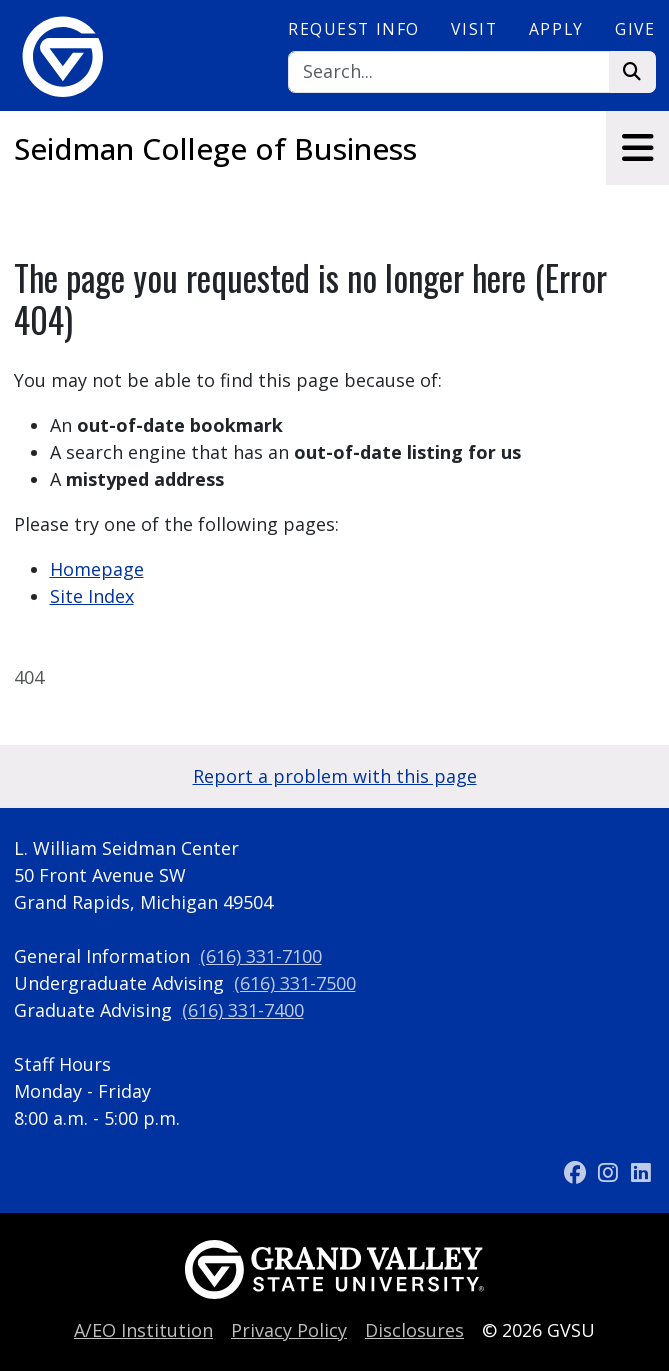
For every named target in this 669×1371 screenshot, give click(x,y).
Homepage (97, 569)
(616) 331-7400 (243, 1010)
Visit (474, 29)
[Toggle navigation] (637, 148)
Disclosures (414, 1330)
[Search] (448, 72)
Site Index (92, 596)
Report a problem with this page (335, 776)
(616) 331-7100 (261, 956)
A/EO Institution (143, 1330)
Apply (556, 29)
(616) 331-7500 (295, 983)
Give (635, 29)
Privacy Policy (289, 1330)
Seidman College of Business (215, 148)
